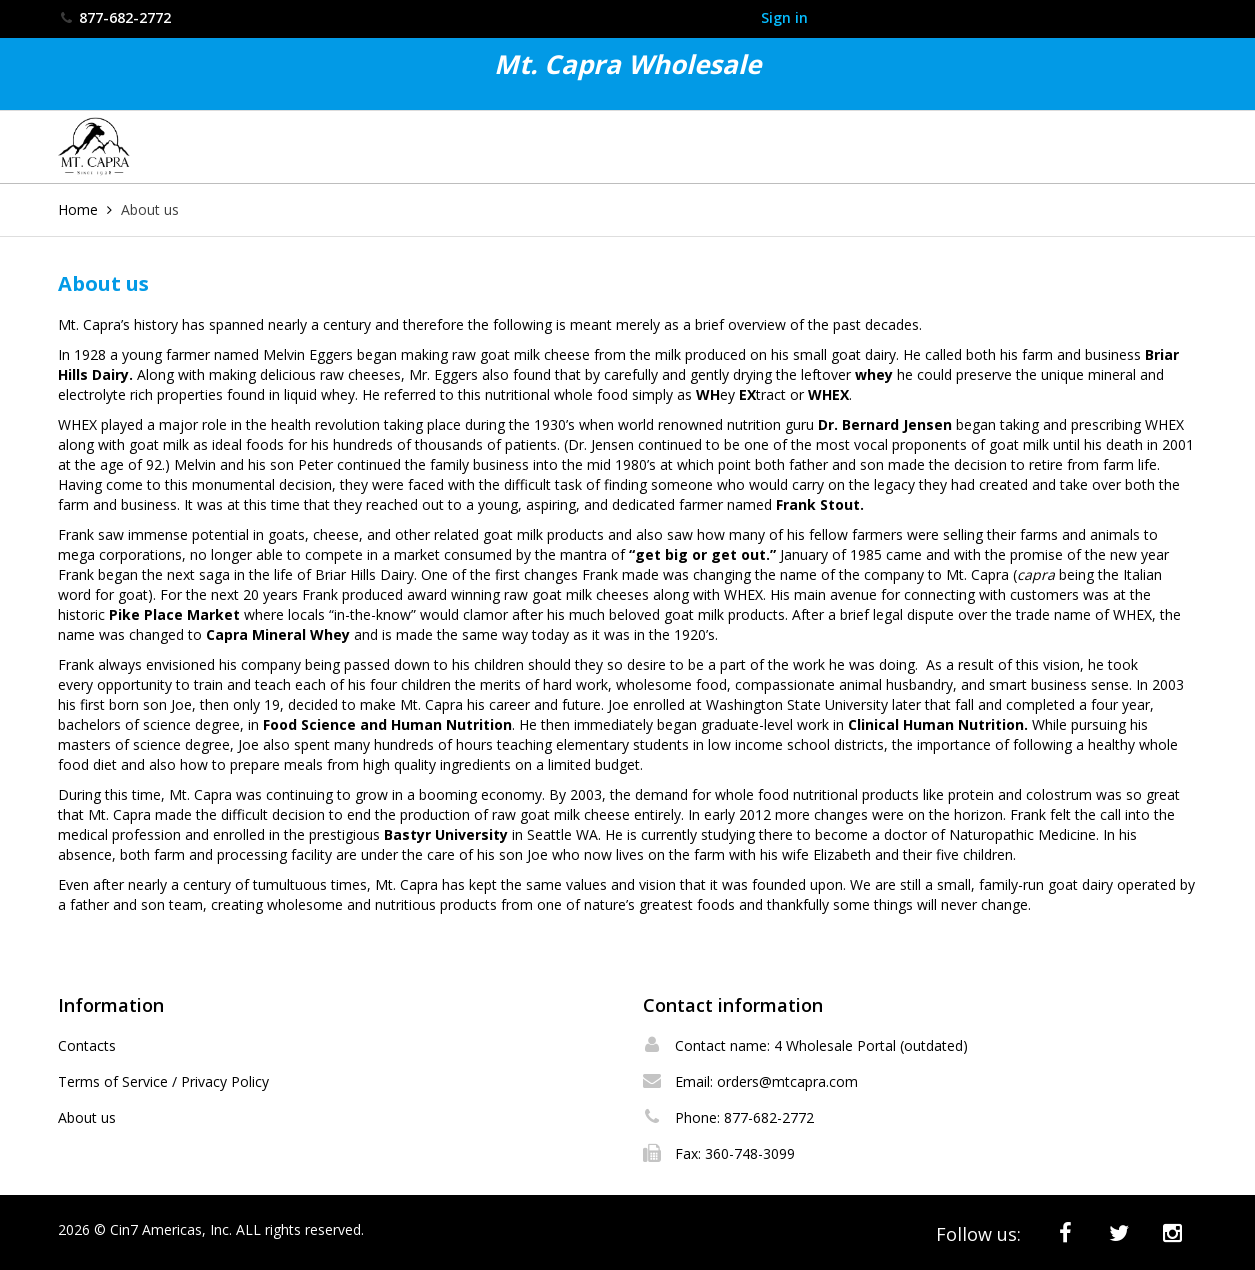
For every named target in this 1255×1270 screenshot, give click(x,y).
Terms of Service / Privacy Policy (163, 1081)
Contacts (87, 1045)
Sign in (784, 17)
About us (87, 1117)
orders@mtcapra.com (787, 1081)
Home (78, 209)
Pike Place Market (174, 614)
